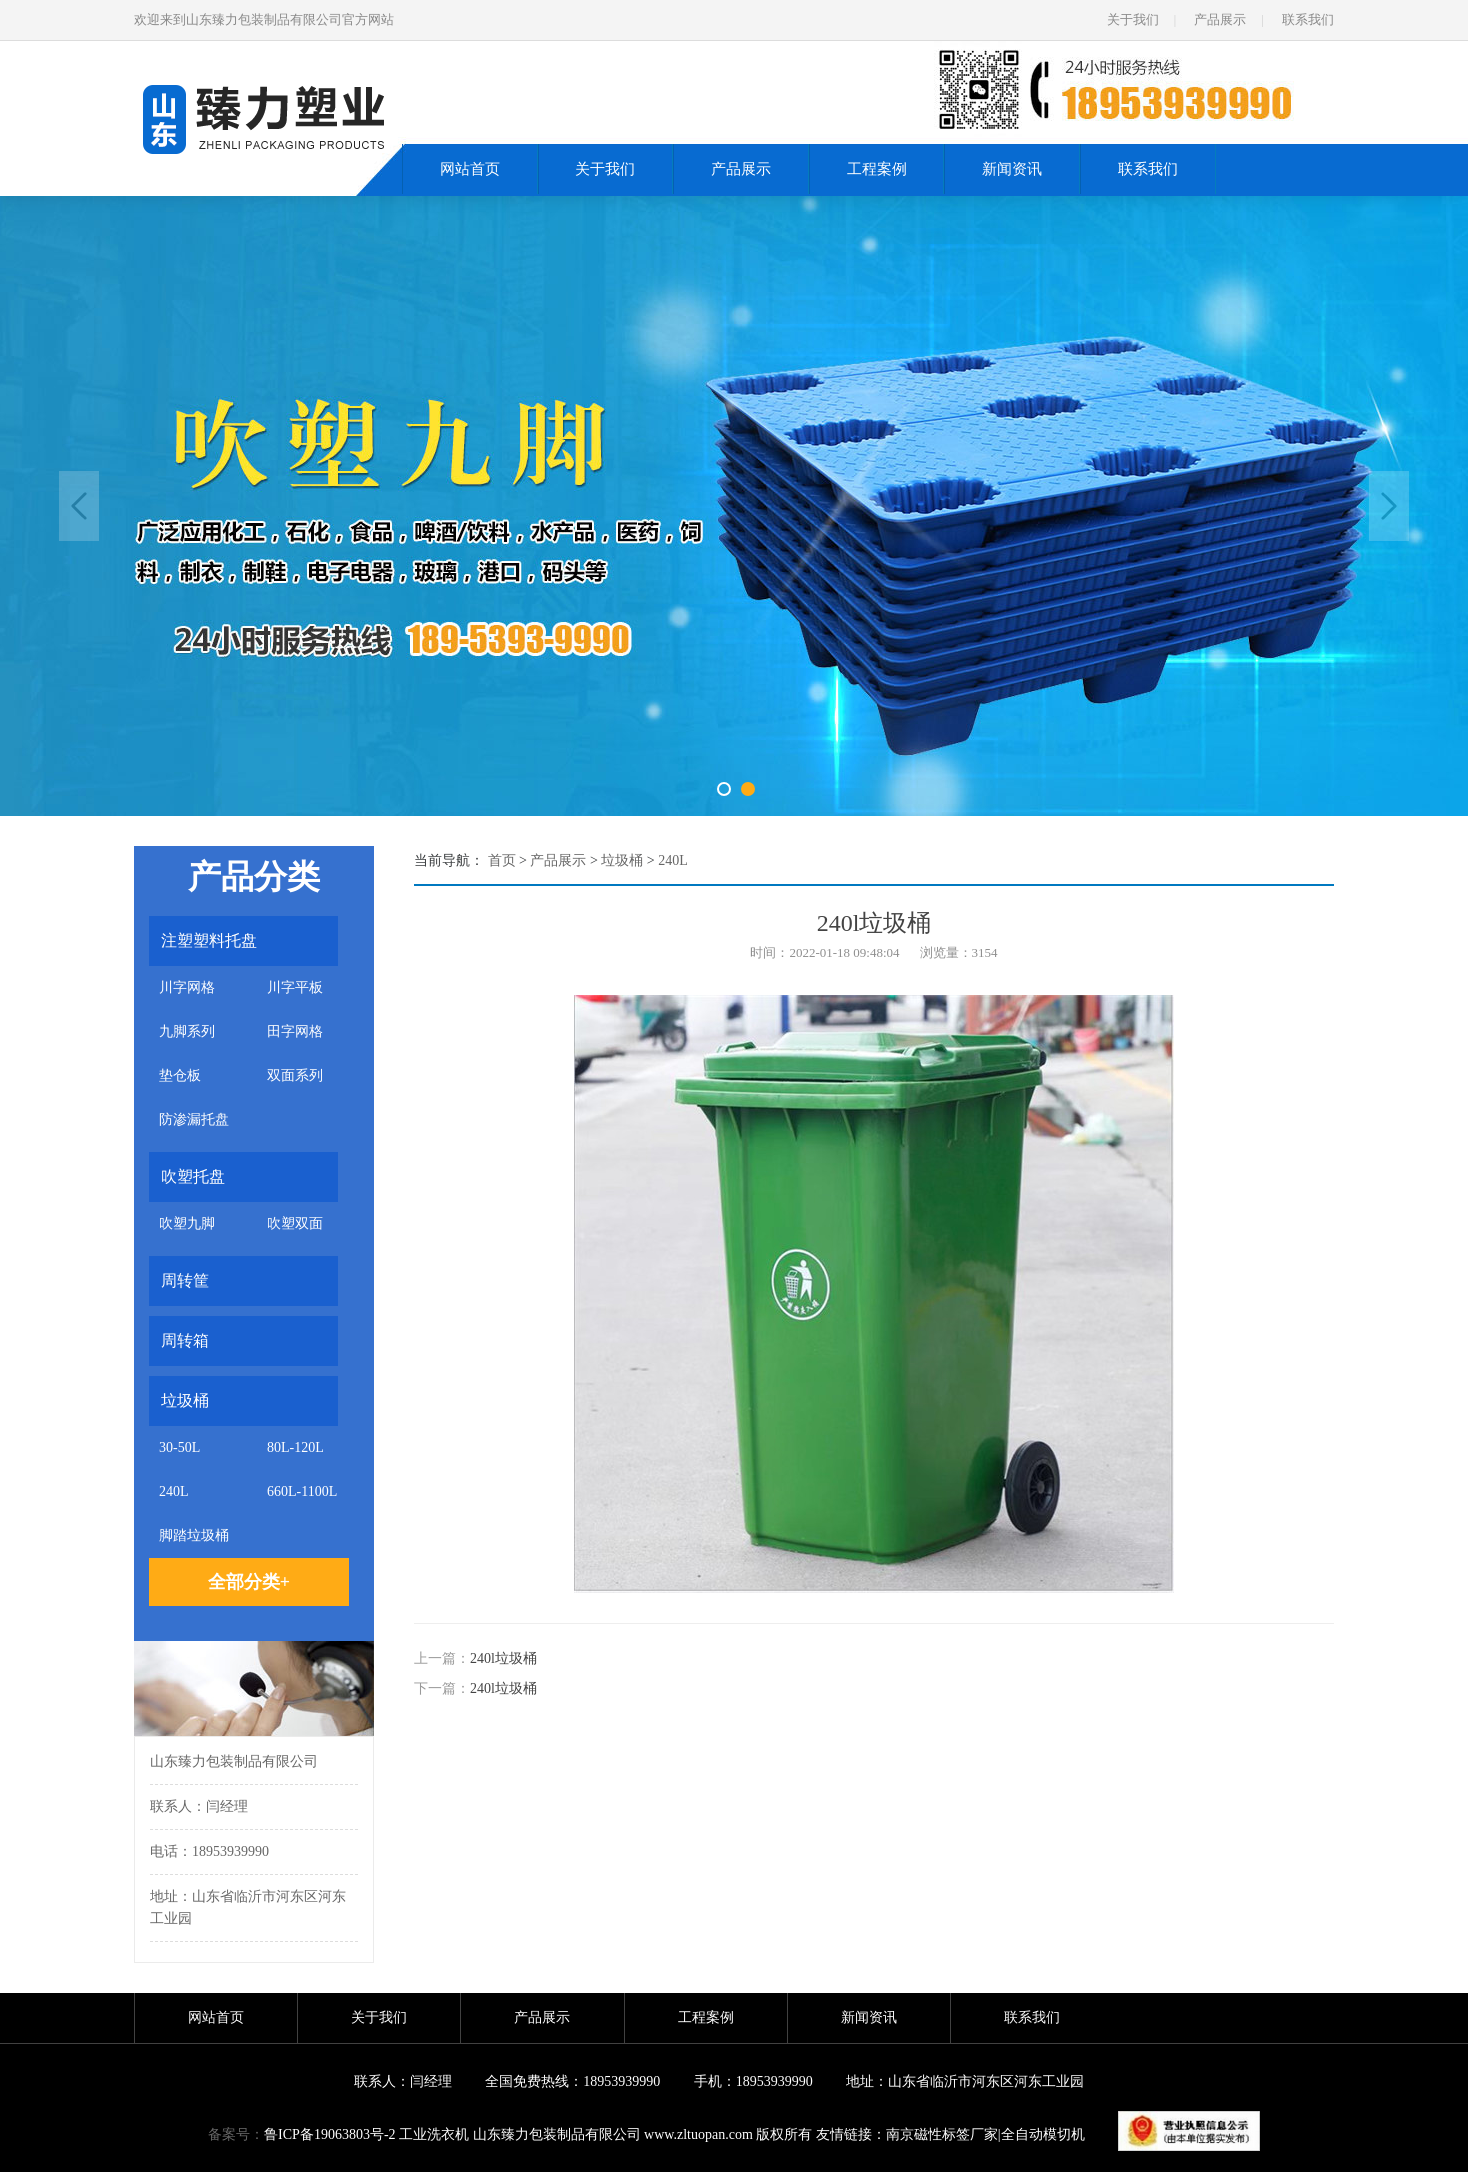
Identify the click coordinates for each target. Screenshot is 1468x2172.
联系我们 (1308, 19)
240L (673, 860)
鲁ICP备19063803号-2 (329, 2134)
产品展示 (1220, 19)
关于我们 (1133, 19)
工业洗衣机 (434, 2134)
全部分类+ (249, 1582)
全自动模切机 (1043, 2134)
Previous (79, 506)
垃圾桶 (622, 860)
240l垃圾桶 (503, 1658)
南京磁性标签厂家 (942, 2134)
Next (1389, 506)
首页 (502, 860)
